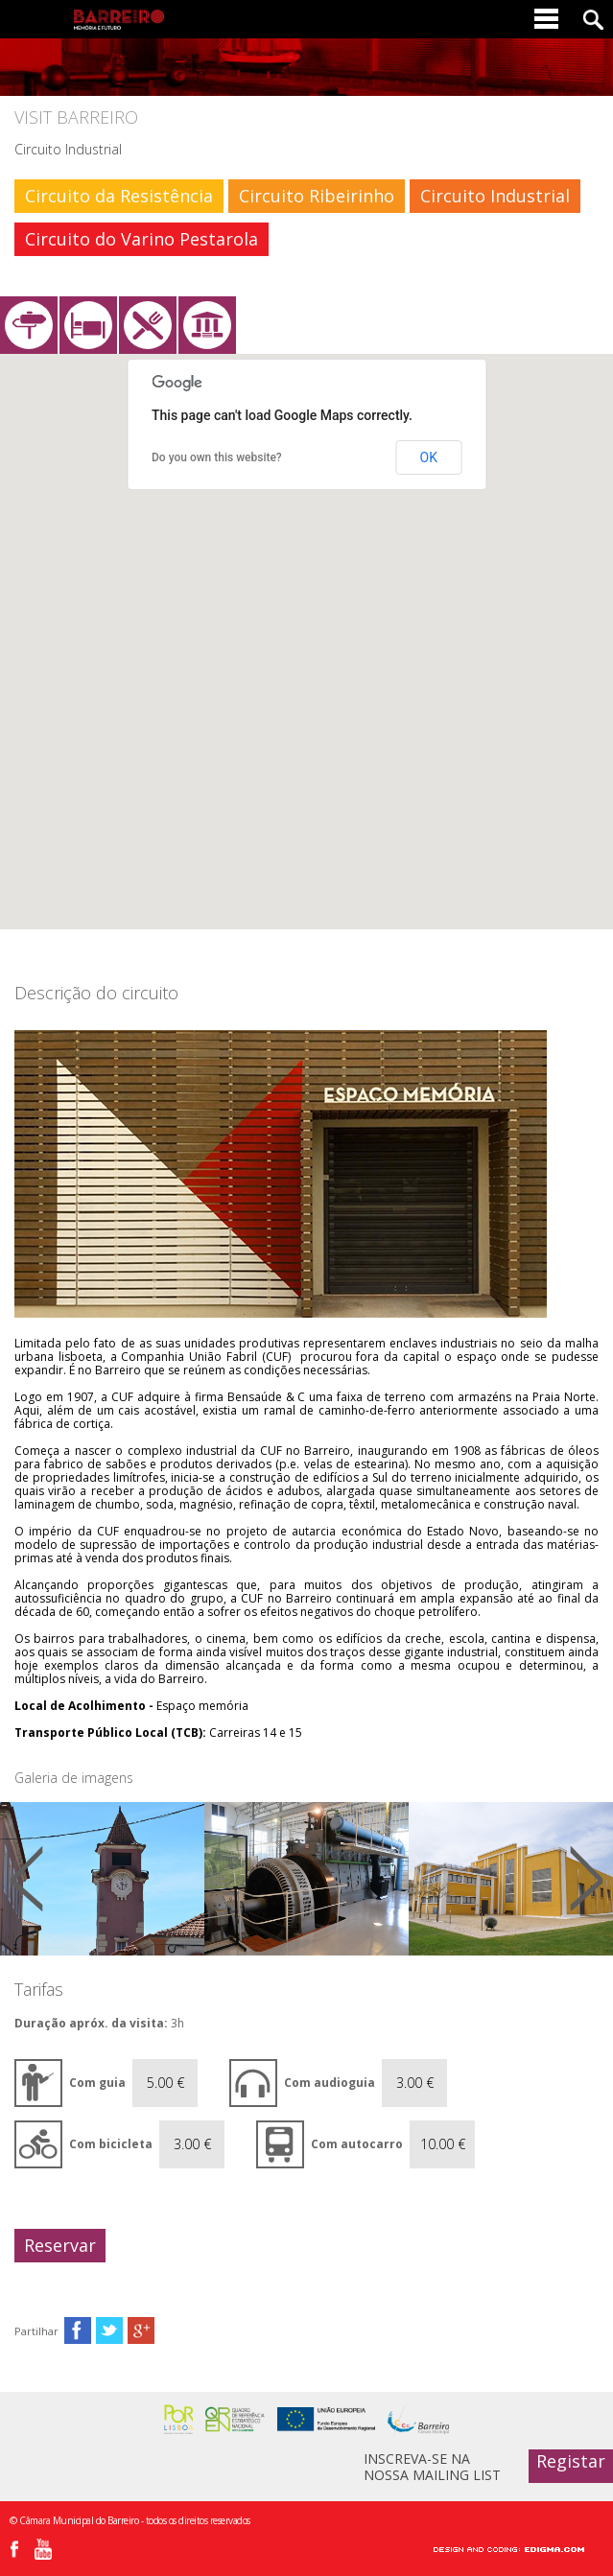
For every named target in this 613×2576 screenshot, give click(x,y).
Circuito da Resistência (119, 195)
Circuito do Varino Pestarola (141, 238)
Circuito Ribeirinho (316, 195)
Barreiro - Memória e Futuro (119, 20)
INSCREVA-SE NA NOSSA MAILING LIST (432, 2466)
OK (428, 457)
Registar (570, 2460)
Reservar (60, 2245)
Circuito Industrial (495, 195)
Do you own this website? (217, 457)
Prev (26, 1878)
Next (586, 1878)
